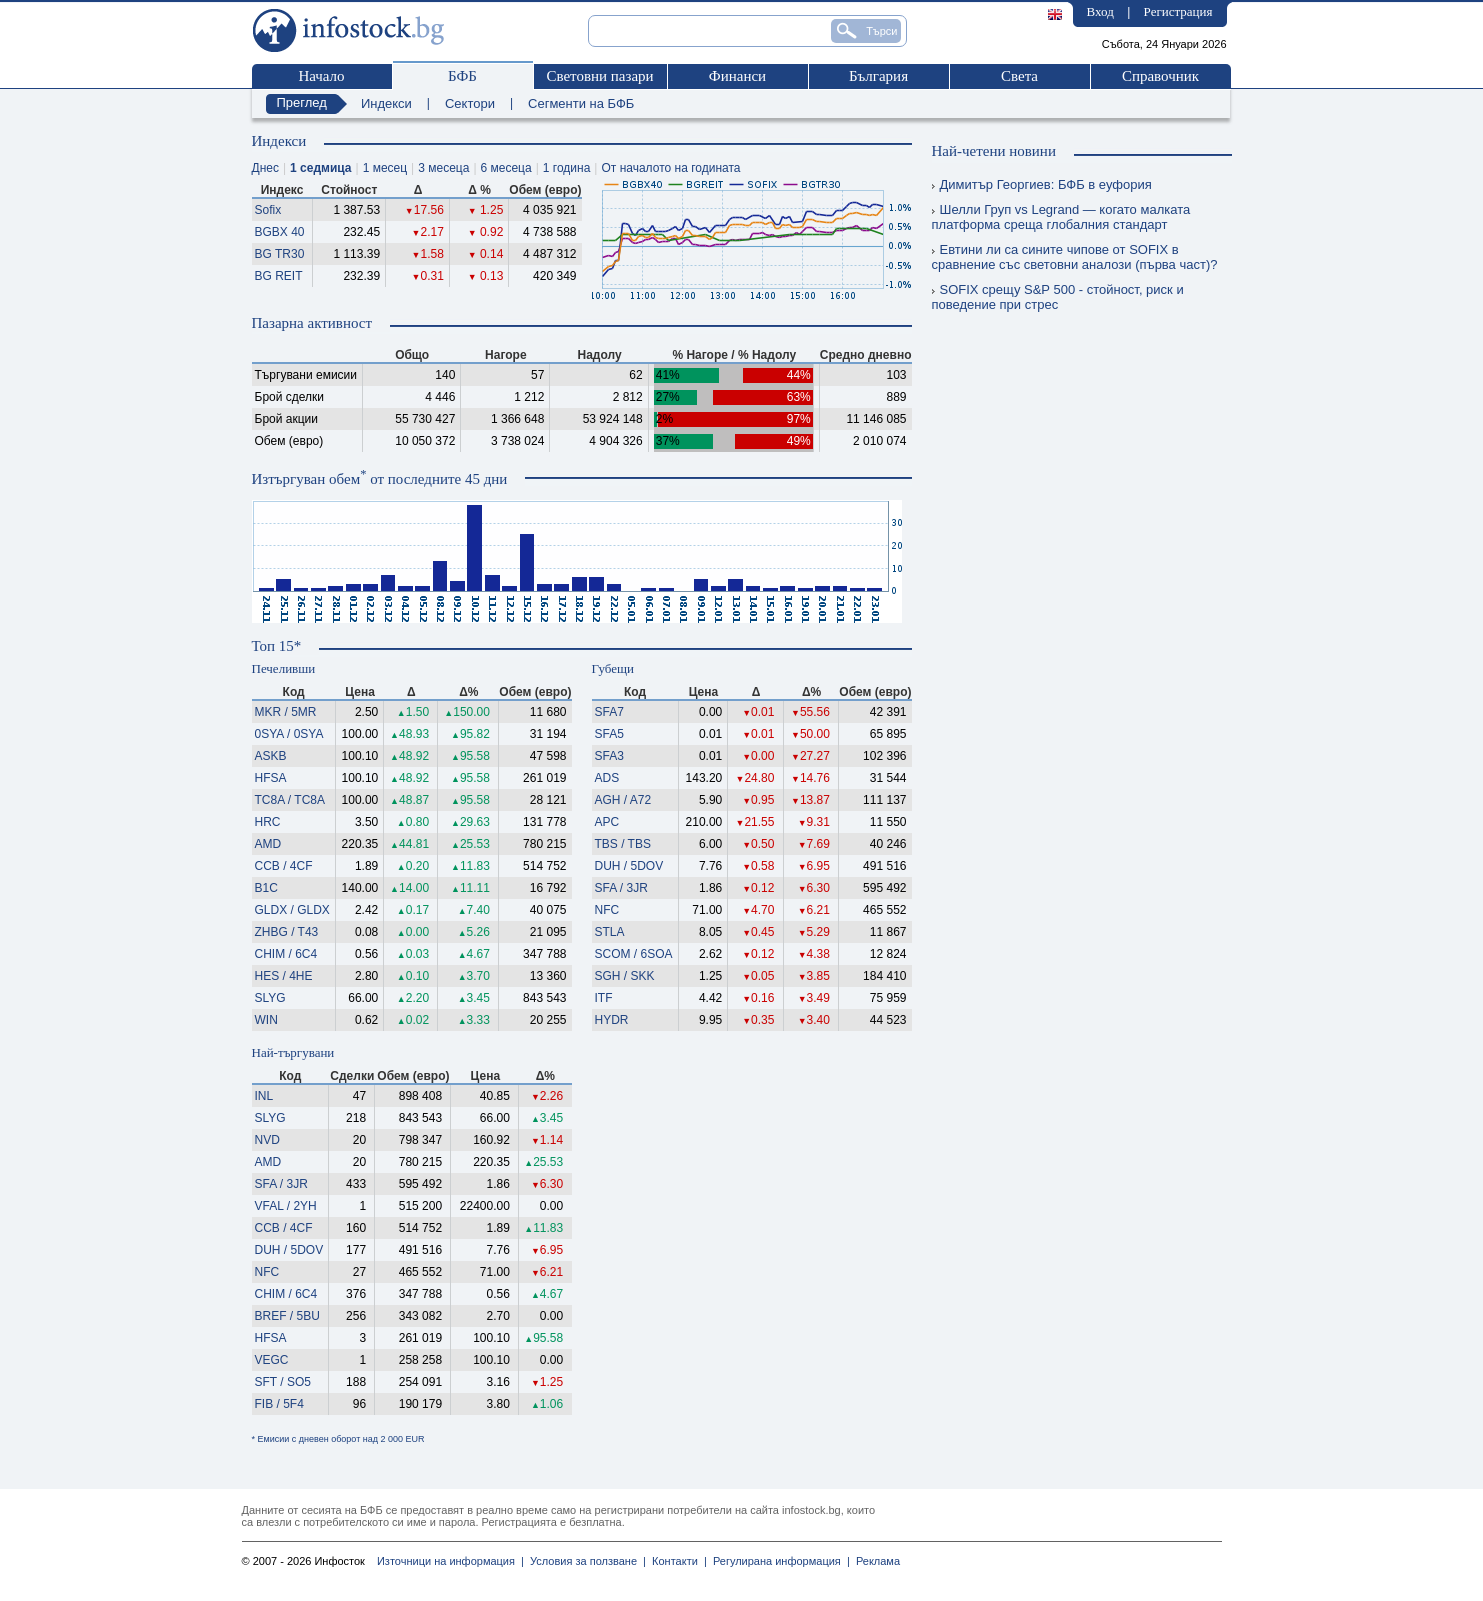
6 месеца (506, 168)
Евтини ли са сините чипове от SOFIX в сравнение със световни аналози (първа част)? (1075, 257)
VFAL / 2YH (286, 1206)
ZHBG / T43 (287, 932)
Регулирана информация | (778, 1561)
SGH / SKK (625, 976)
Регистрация (1178, 11)
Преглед (302, 102)
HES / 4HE (284, 976)
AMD (268, 844)
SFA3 (609, 756)
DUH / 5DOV (629, 866)
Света (1019, 76)
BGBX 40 (280, 232)
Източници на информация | (450, 1561)
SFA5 (609, 734)
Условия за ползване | (585, 1561)
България (878, 76)
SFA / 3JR (621, 888)
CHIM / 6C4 (286, 954)
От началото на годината (670, 168)
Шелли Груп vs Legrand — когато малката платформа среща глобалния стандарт (1061, 217)
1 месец (385, 168)
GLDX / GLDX (292, 910)
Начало (321, 76)
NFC (607, 910)
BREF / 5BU (287, 1316)
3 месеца (443, 168)
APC (607, 822)
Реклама (875, 1561)
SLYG (270, 998)
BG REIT (279, 276)
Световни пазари (599, 76)
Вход (1100, 11)
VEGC (272, 1360)
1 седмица (320, 168)
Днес (265, 168)
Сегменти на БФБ (581, 103)
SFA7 (609, 712)
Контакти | (676, 1561)
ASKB (271, 756)
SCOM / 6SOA (634, 954)
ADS (607, 778)
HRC (268, 822)
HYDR (612, 1020)
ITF (604, 998)
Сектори (470, 103)
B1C (266, 888)
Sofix (268, 210)
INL (264, 1096)
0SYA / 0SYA (289, 734)
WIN (266, 1020)
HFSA (271, 778)
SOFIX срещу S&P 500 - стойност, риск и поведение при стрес (1058, 297)
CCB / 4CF (284, 866)
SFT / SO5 (283, 1382)
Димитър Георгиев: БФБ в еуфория (1042, 184)
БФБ (462, 76)
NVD (267, 1140)
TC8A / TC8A (290, 800)
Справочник (1160, 76)
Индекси (386, 103)
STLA (610, 932)
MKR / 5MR (286, 712)
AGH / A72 (623, 800)
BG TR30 (280, 254)
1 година (567, 168)
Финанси (737, 76)
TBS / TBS (623, 844)
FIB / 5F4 (279, 1404)
